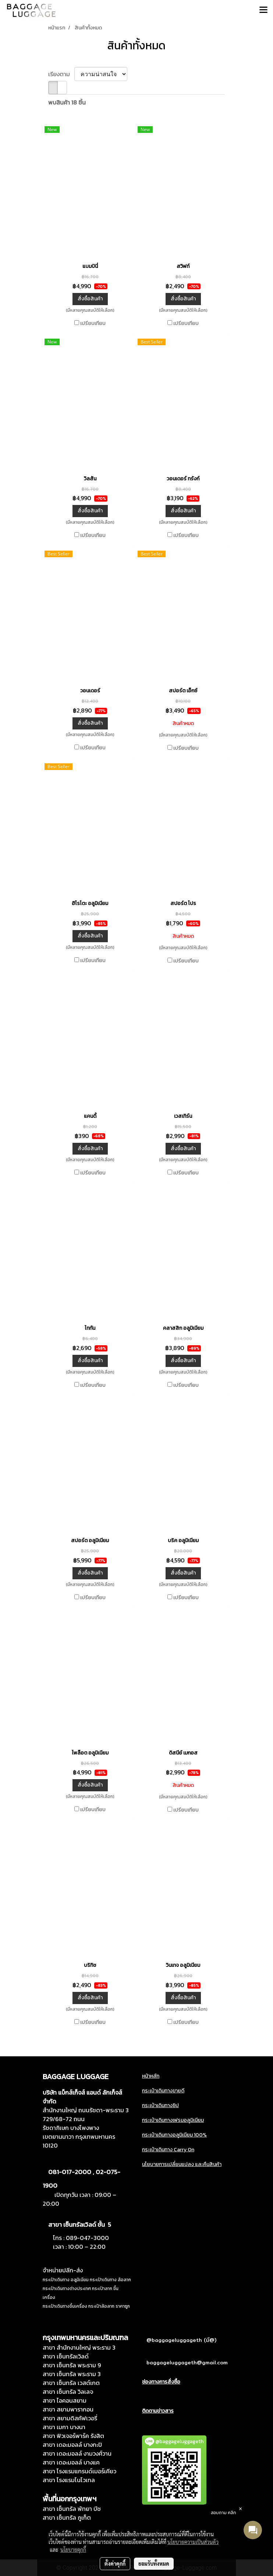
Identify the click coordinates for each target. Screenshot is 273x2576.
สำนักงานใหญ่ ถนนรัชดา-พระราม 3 (86, 2110)
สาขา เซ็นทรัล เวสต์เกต (71, 2382)
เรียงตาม (61, 74)
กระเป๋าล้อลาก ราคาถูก (109, 2306)
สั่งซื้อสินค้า (90, 299)
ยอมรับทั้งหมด (153, 2563)
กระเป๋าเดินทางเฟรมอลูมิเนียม (173, 2120)
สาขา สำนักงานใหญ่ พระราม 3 (79, 2347)
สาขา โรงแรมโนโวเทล (69, 2480)
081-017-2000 (69, 2172)
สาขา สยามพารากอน (68, 2409)
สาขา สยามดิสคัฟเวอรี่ (70, 2418)
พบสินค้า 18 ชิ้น (67, 102)
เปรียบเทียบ (93, 323)
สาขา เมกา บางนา (64, 2427)
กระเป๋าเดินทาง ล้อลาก (110, 2279)
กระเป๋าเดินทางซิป (160, 2105)
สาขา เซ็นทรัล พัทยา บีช (72, 2508)
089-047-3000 (87, 2237)
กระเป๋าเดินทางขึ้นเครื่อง (65, 2306)
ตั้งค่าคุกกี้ (114, 2563)
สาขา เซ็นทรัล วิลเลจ (68, 2391)
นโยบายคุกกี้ (73, 2549)
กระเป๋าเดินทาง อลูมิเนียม (66, 2279)
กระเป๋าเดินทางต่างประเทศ (67, 2288)
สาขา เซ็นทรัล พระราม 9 (72, 2365)
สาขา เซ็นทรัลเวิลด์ (66, 2356)
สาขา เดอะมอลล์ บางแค (71, 2462)
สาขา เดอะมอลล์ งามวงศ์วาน (77, 2453)
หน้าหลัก (150, 2076)
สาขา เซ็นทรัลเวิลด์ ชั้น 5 (79, 2224)
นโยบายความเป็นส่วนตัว (193, 2541)
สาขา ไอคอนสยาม (64, 2400)
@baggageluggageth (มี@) (181, 2340)
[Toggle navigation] (263, 10)
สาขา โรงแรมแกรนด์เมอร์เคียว (79, 2471)
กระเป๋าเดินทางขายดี (163, 2091)
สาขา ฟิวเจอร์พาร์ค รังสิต (73, 2435)
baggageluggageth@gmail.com (187, 2362)
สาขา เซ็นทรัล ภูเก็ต (67, 2517)
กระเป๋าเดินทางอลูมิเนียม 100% (174, 2135)
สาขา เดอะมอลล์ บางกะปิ (72, 2444)
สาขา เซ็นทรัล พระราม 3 (72, 2374)
